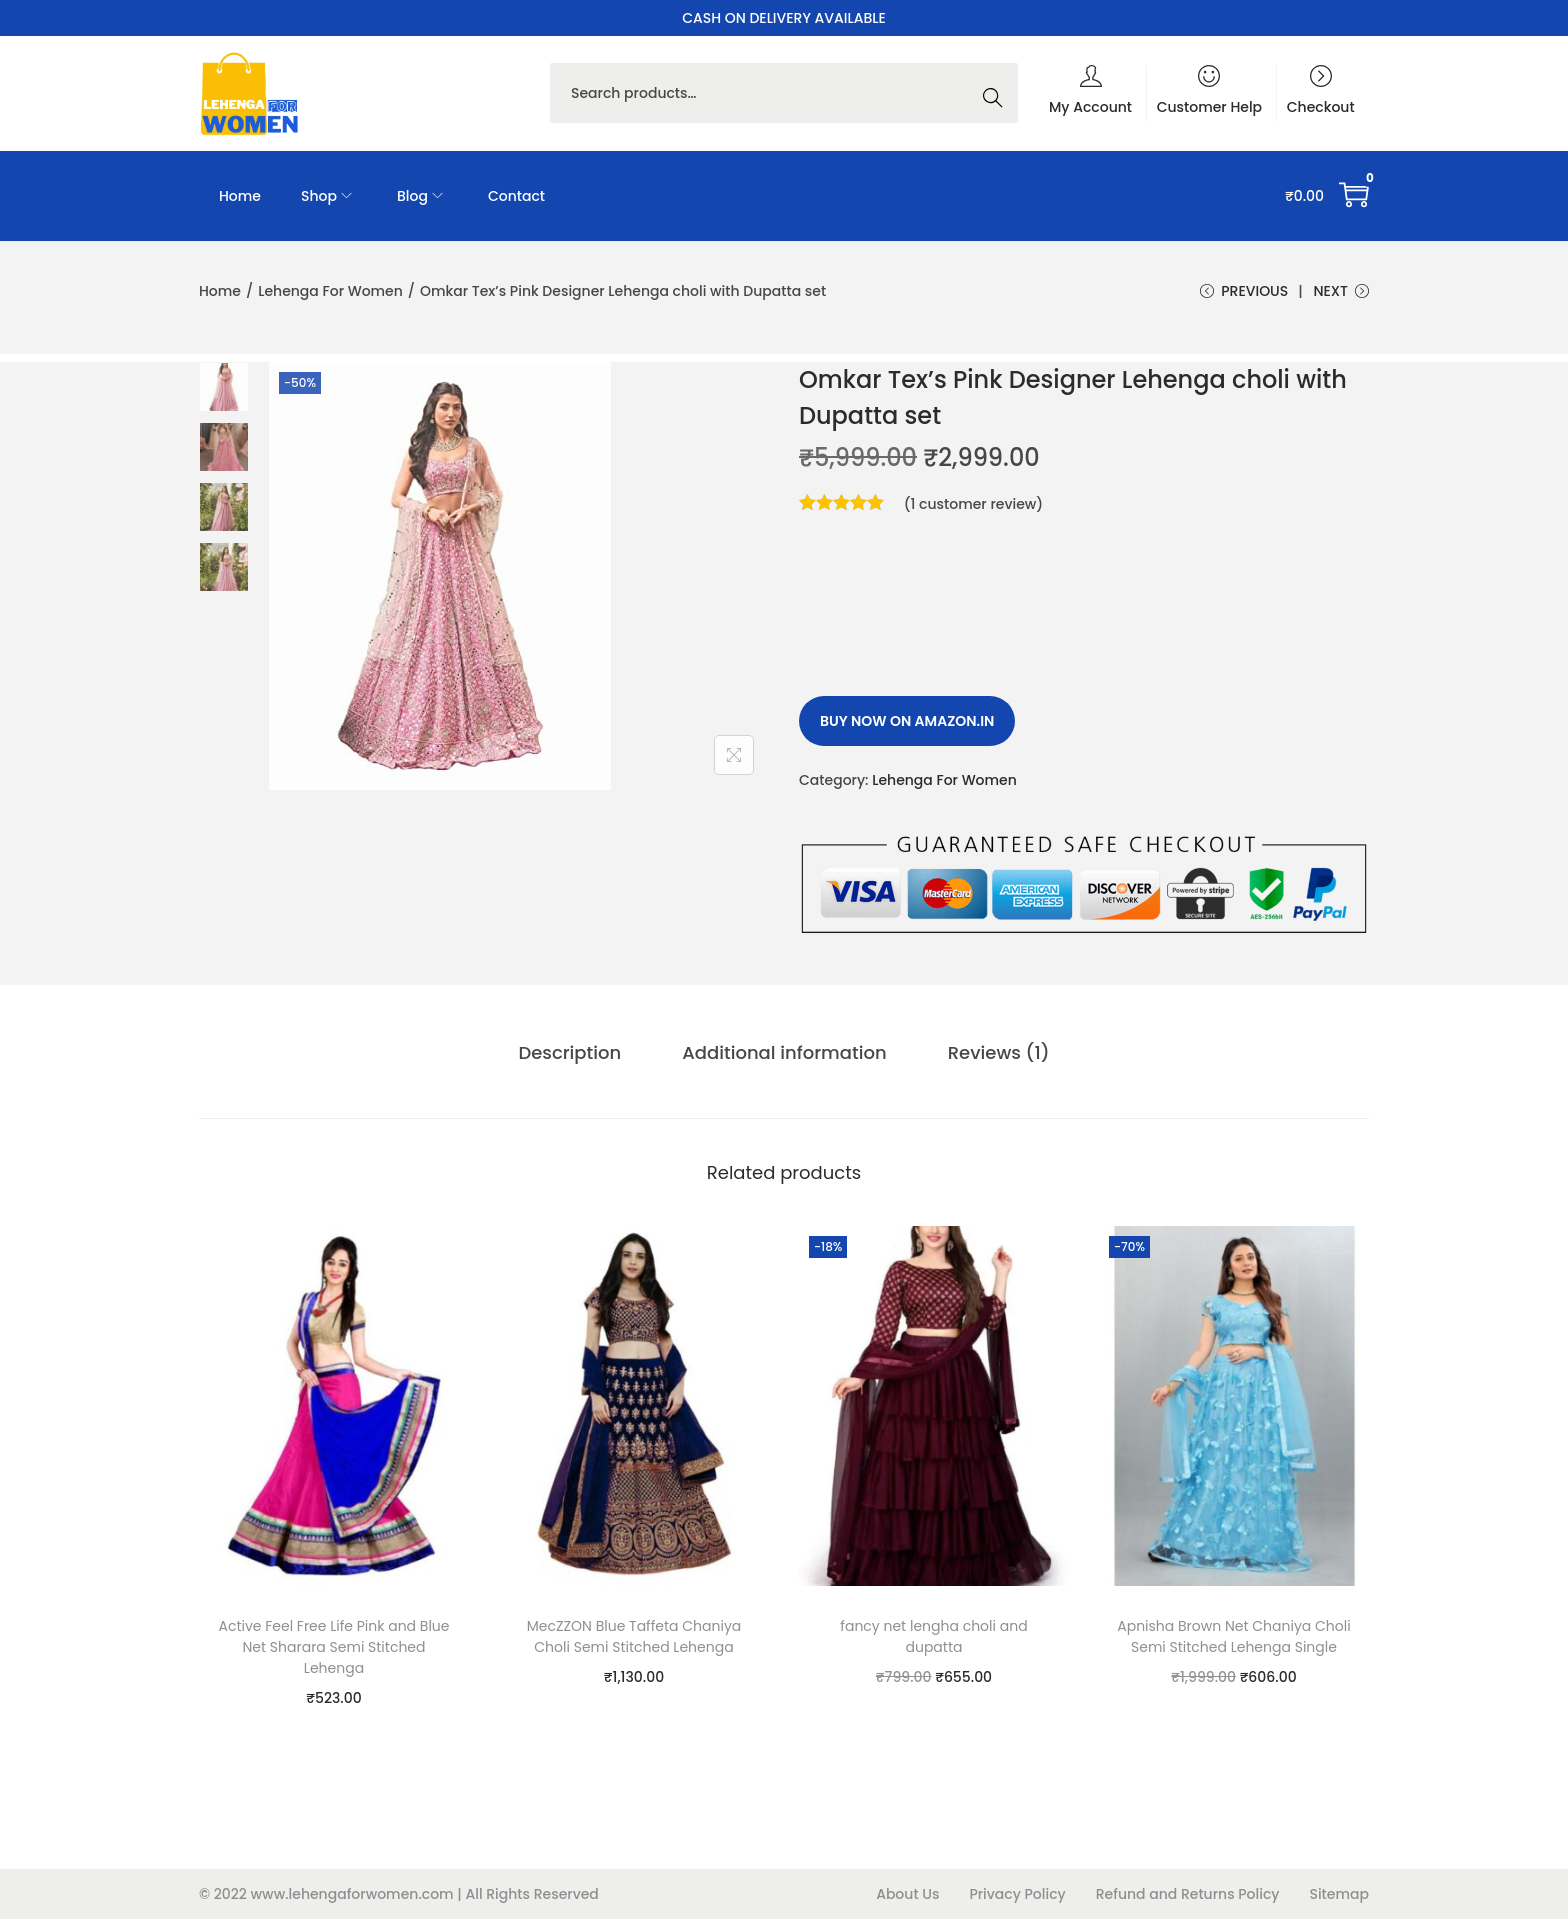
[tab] (571, 1053)
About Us (907, 1894)
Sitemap (1339, 1894)
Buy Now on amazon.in (907, 722)
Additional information (784, 1052)
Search (998, 93)
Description (571, 1052)
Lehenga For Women (330, 291)
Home (220, 291)
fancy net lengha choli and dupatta (933, 1636)
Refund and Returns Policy (1188, 1894)
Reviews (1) (998, 1052)
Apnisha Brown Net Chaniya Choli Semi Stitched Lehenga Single (1233, 1636)
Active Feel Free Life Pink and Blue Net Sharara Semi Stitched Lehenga (333, 1647)
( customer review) (974, 505)
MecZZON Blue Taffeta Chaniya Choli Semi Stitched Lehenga (634, 1636)
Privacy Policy (1017, 1894)
